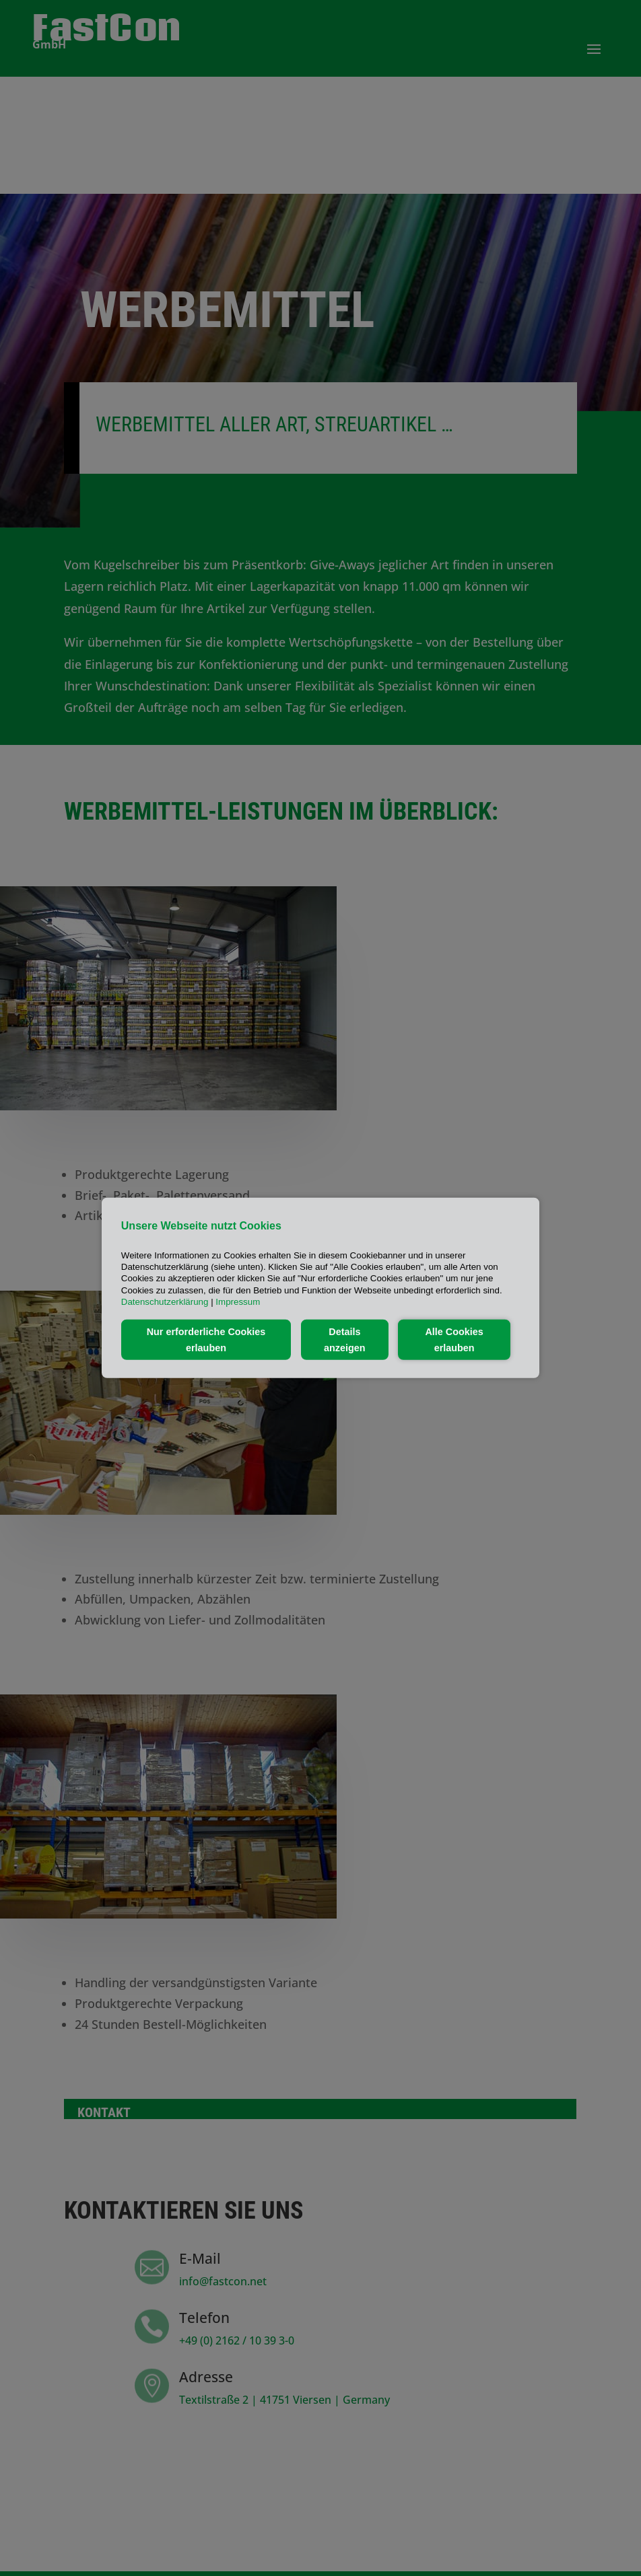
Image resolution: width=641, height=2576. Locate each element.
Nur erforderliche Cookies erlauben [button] (206, 1339)
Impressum (237, 1302)
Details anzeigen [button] (345, 1339)
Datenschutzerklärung (165, 1302)
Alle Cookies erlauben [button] (454, 1339)
